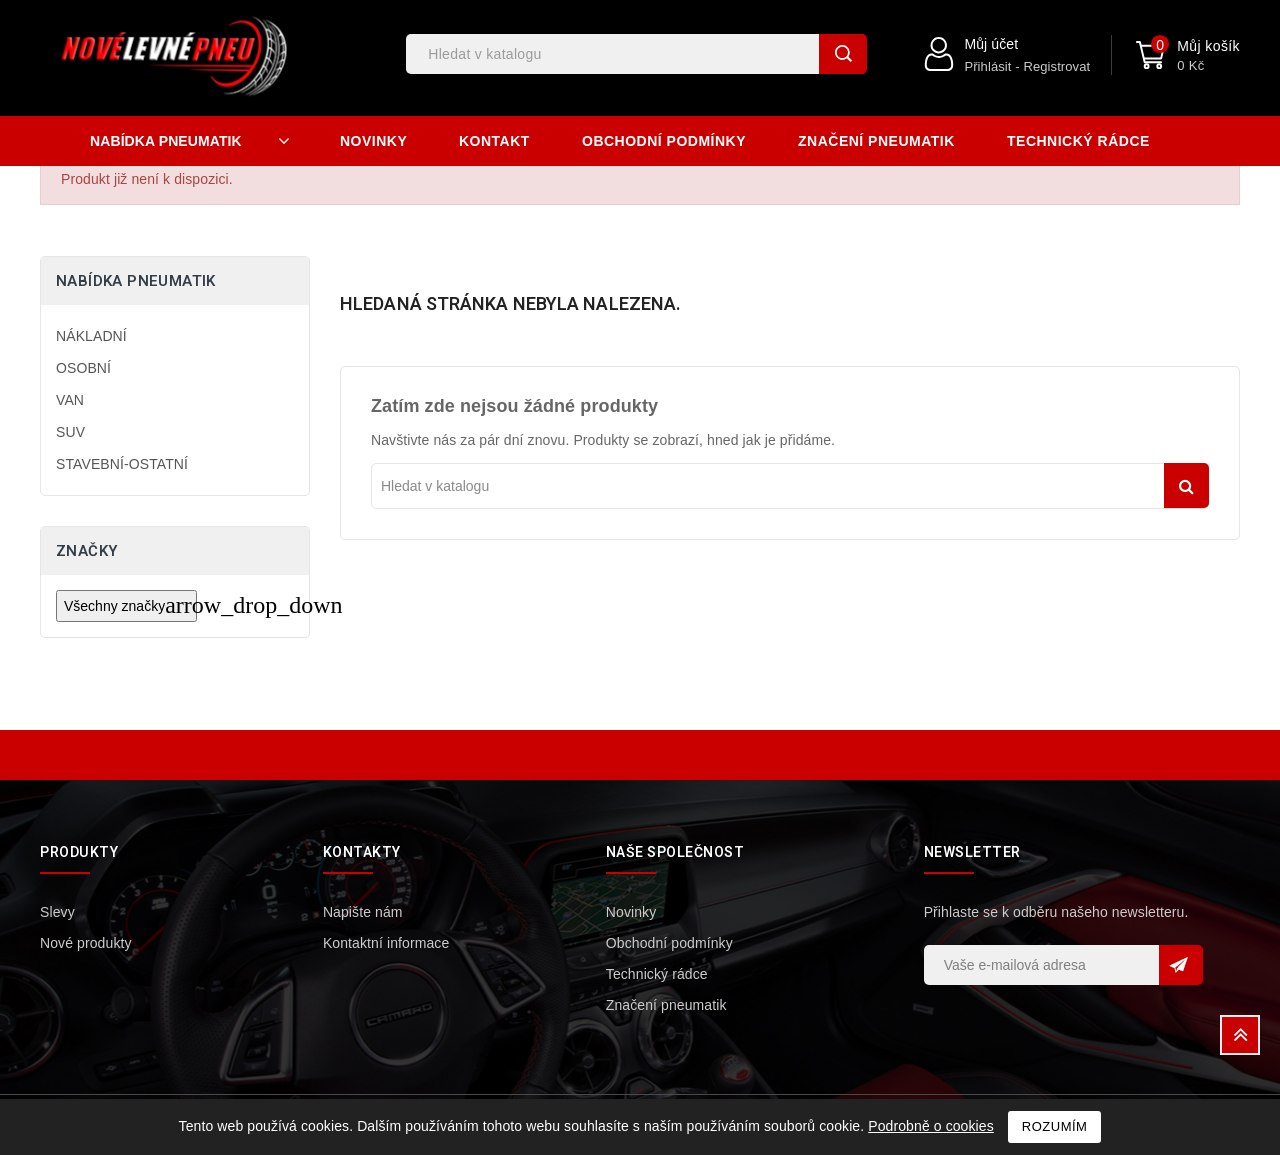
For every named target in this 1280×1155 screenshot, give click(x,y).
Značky (86, 551)
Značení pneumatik (876, 141)
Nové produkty (86, 943)
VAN (70, 400)
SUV (70, 432)
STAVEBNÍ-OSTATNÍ (122, 464)
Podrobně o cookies (931, 1126)
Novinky (373, 141)
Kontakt (494, 141)
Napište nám (363, 912)
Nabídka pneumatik (136, 281)
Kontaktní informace (386, 943)
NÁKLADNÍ (91, 336)
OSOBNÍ (83, 368)
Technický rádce (1078, 141)
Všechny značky (130, 605)
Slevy (57, 912)
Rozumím (1055, 1126)
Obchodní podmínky (664, 141)
